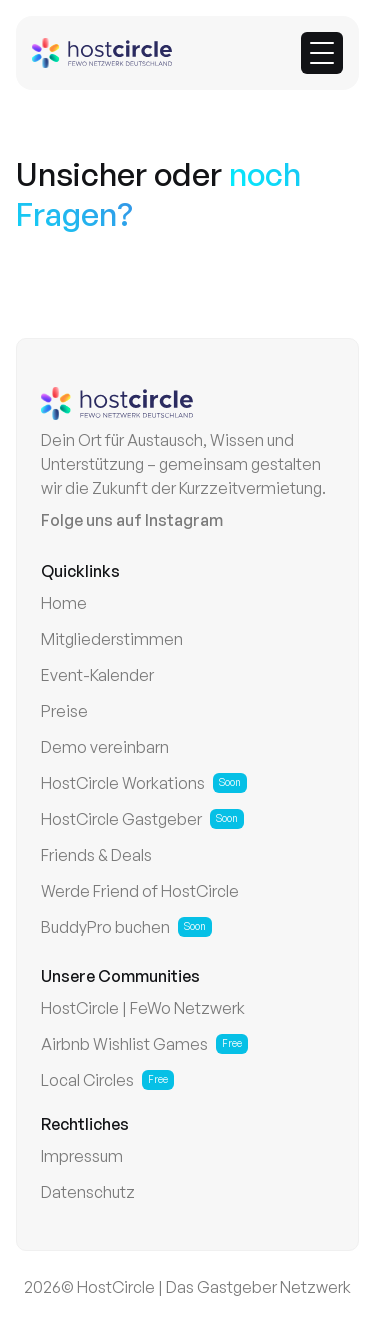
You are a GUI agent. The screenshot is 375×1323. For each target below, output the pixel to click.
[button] (322, 53)
